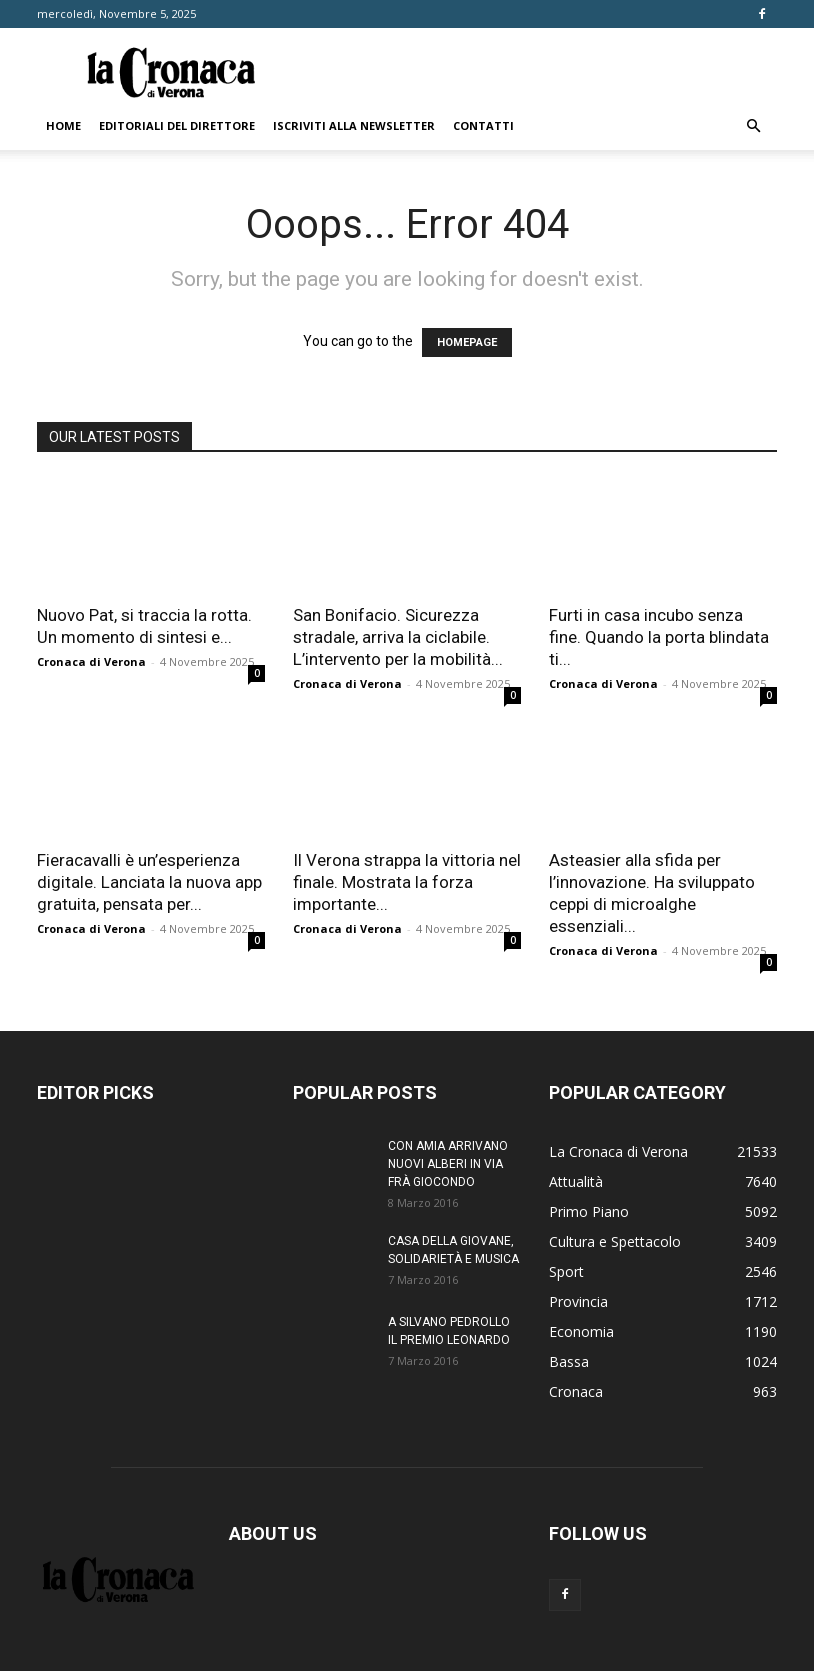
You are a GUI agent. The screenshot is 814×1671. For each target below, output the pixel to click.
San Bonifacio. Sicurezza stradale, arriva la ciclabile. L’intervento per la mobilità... (398, 637)
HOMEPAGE (467, 342)
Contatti (483, 125)
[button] (753, 126)
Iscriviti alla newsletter (354, 125)
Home (63, 125)
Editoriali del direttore (177, 125)
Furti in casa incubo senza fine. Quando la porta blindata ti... (659, 637)
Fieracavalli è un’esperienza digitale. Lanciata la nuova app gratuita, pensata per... (149, 882)
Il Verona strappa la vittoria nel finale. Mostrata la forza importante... (407, 882)
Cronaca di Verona (91, 661)
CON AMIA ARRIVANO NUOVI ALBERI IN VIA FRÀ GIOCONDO (448, 1164)
